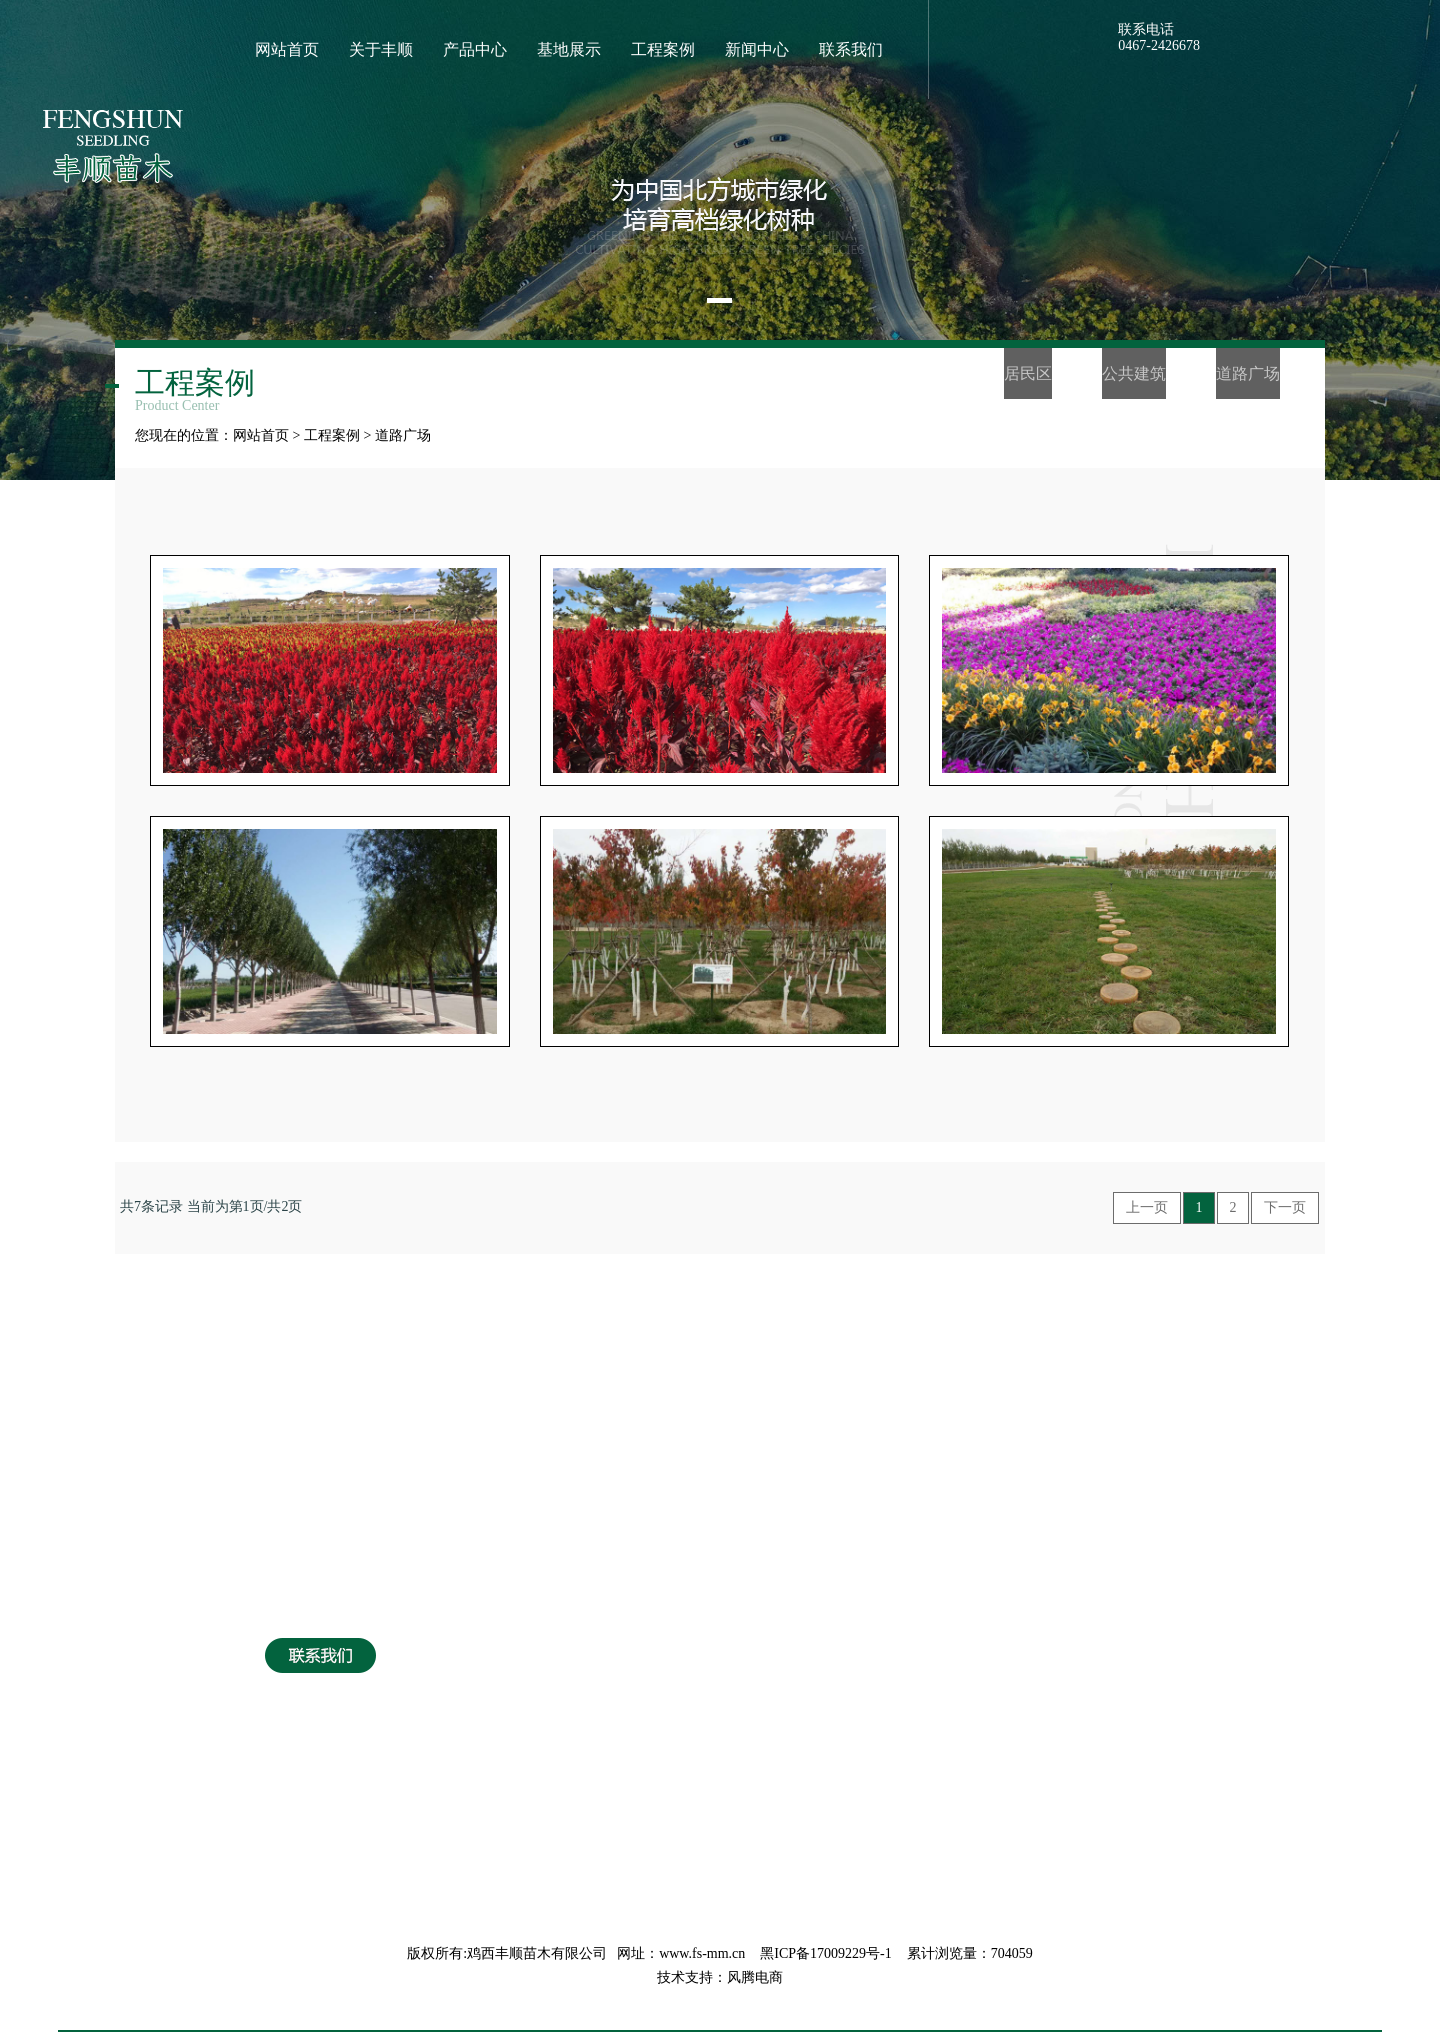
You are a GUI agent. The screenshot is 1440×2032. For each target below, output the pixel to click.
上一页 (1147, 1207)
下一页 (1285, 1207)
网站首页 (261, 435)
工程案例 (332, 435)
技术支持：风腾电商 (720, 1977)
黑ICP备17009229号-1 (825, 1953)
